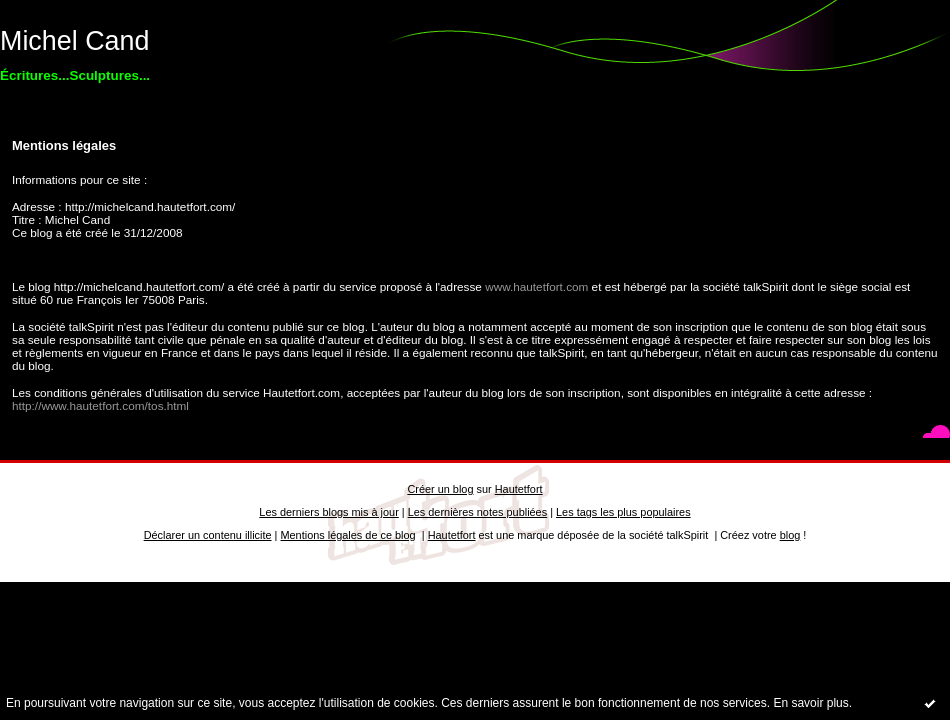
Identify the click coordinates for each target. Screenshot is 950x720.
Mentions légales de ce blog (347, 535)
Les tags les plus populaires (623, 512)
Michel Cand (74, 41)
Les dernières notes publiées (477, 512)
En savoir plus (810, 703)
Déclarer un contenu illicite (208, 535)
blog (790, 535)
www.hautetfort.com (536, 286)
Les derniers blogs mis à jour (328, 512)
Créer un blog (440, 489)
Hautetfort (519, 489)
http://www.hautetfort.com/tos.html (100, 405)
